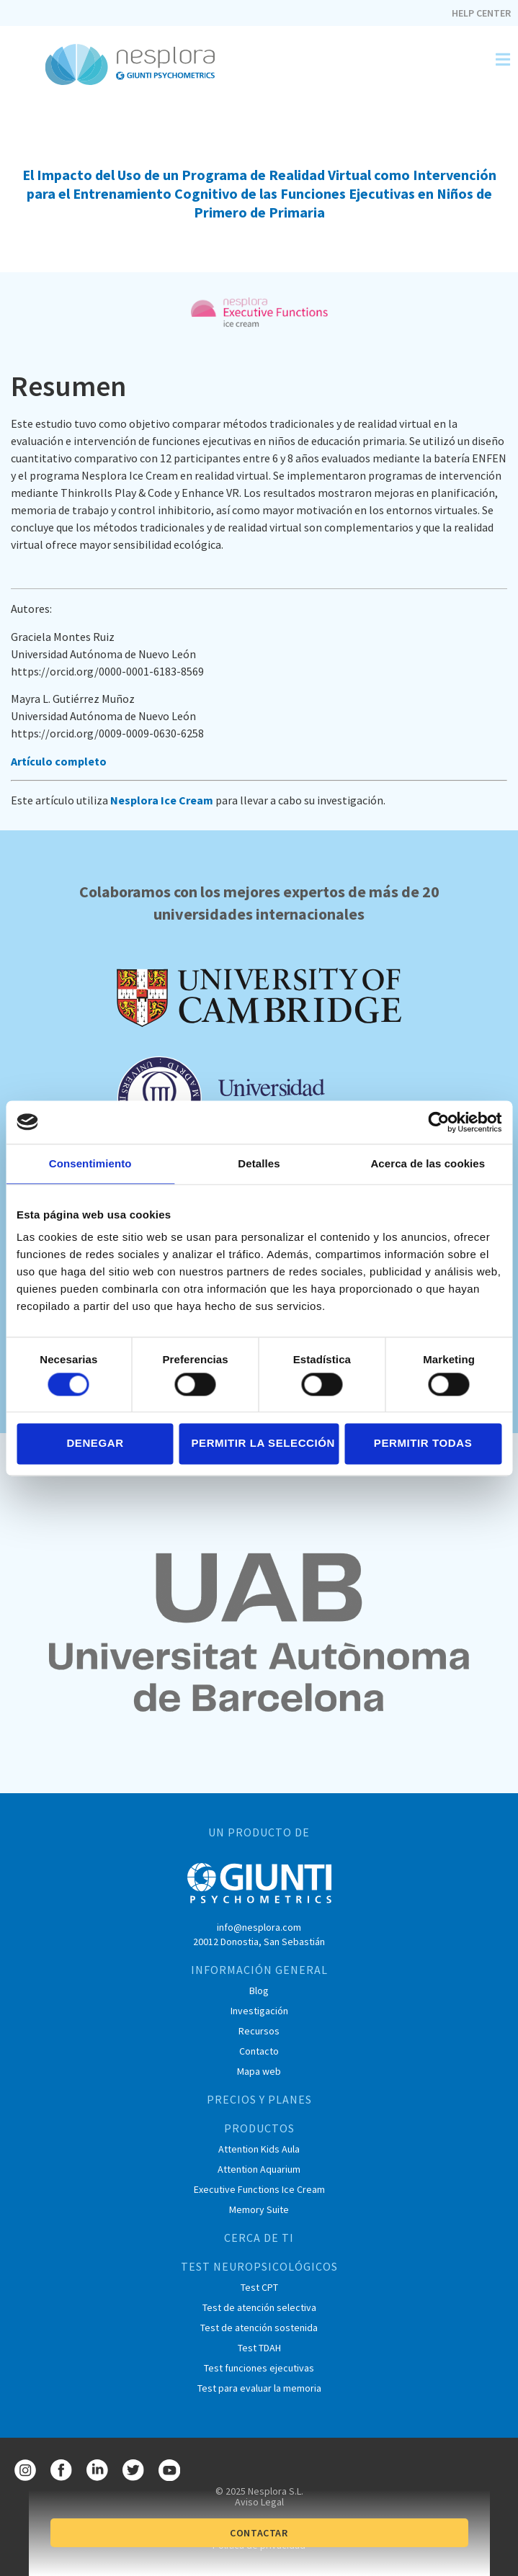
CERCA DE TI (259, 2237)
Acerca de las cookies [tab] (427, 1163)
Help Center (481, 12)
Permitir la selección (263, 1443)
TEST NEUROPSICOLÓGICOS (259, 2266)
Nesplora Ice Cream (161, 800)
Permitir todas (423, 1443)
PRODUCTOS (259, 2128)
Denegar (94, 1443)
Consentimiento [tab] (90, 1163)
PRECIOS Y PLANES (259, 2099)
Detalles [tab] (259, 1163)
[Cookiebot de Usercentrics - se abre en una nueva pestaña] (438, 1122)
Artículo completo (59, 761)
